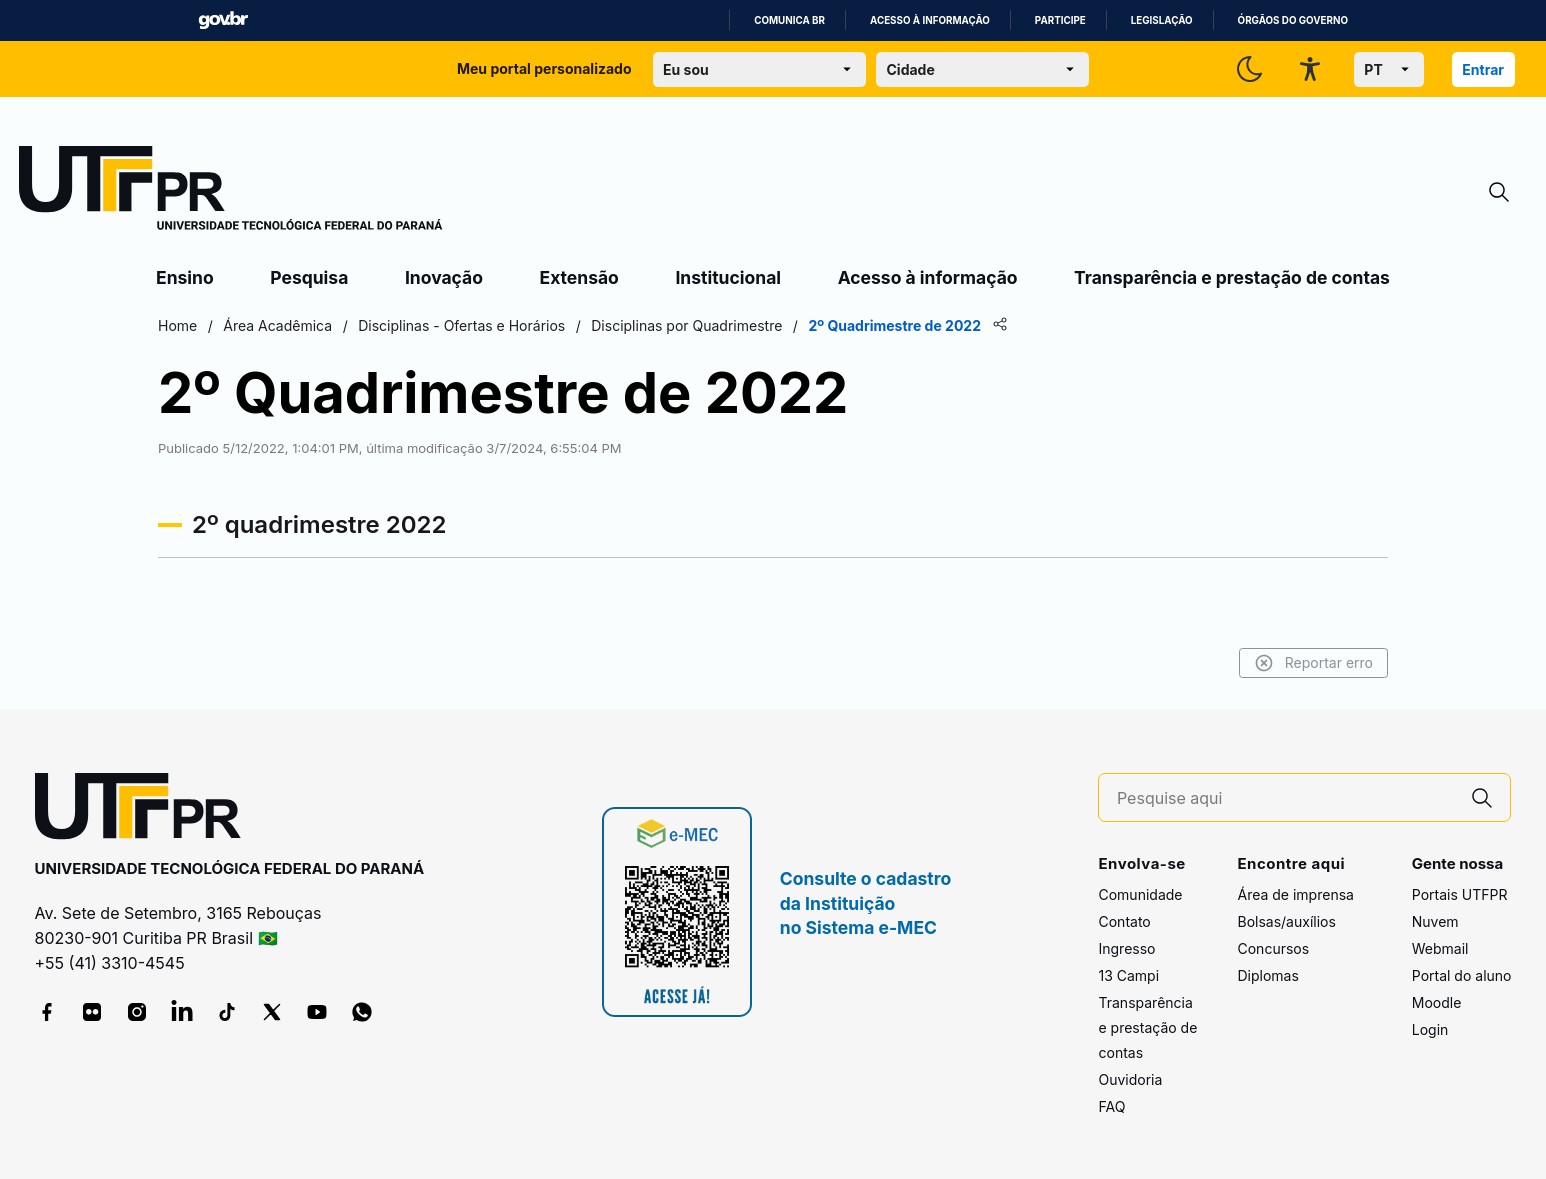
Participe (1060, 20)
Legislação (1162, 20)
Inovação (444, 277)
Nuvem (1435, 921)
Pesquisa (309, 277)
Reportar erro (1313, 663)
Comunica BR (789, 20)
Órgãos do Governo (1293, 20)
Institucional (728, 277)
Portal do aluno (1462, 975)
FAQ (1111, 1106)
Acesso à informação (930, 20)
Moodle (1437, 1002)
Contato (1124, 921)
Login (1430, 1029)
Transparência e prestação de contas (1232, 277)
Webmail (1440, 948)
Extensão (579, 277)
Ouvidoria (1130, 1079)
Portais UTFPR (1460, 894)
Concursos (1273, 948)
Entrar (1483, 69)
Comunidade (1140, 894)
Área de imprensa (1295, 894)
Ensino (185, 277)
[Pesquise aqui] (1286, 798)
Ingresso (1126, 948)
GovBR (223, 20)
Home (177, 325)
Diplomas (1267, 975)
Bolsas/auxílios (1286, 921)
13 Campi (1128, 975)
